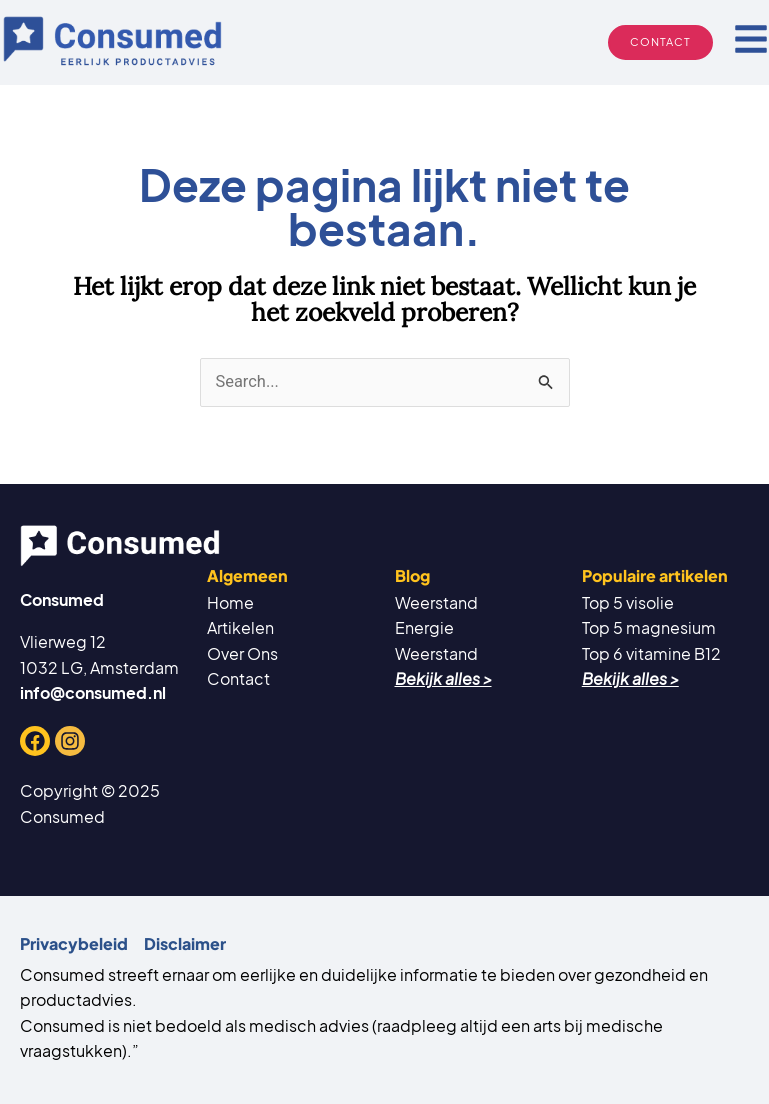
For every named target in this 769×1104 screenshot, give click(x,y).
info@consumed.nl (93, 692)
